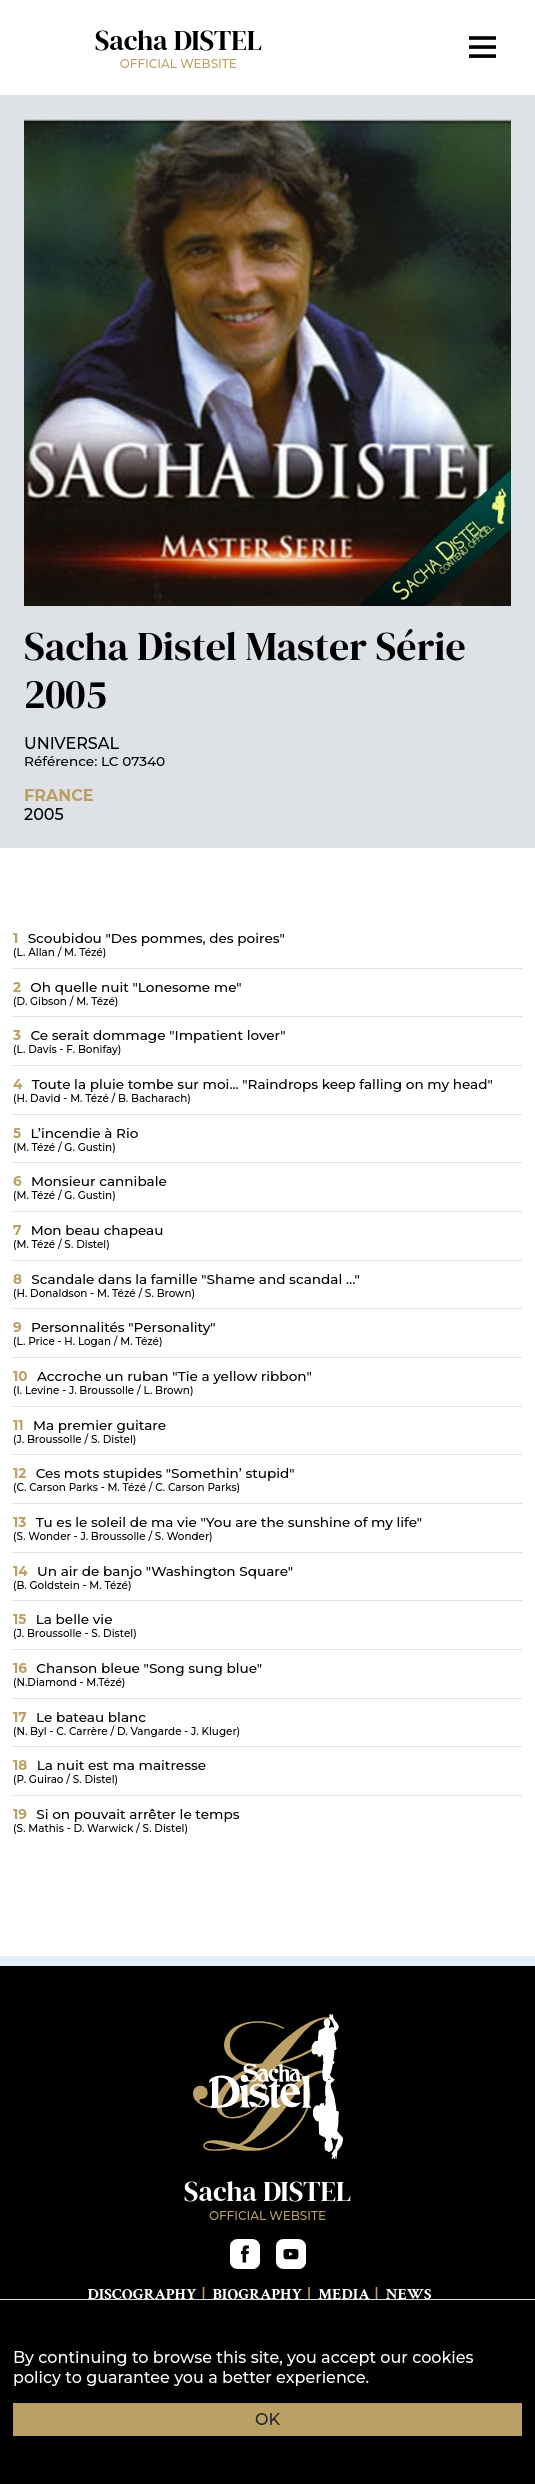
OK (267, 2419)
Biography (257, 2294)
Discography (141, 2294)
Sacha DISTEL (178, 46)
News (408, 2294)
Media (343, 2294)
